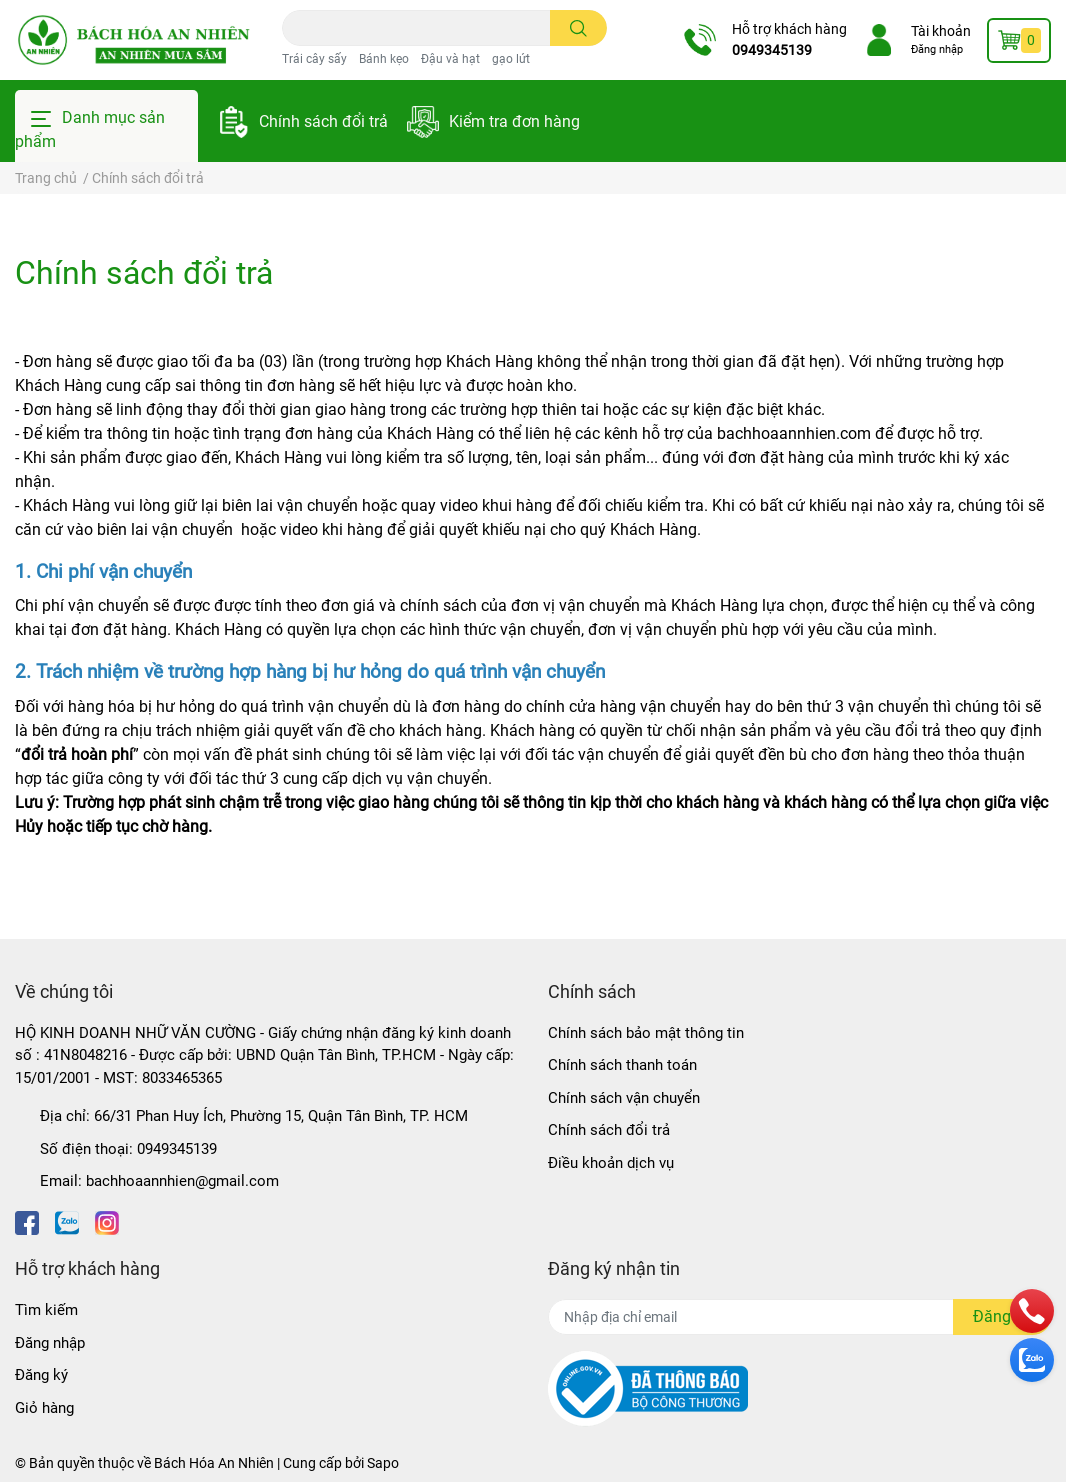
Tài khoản (941, 31)
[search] (578, 28)
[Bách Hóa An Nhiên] (133, 39)
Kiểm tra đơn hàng (514, 121)
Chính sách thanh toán (622, 1065)
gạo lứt (511, 59)
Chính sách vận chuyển (624, 1098)
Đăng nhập (937, 49)
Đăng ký (41, 1375)
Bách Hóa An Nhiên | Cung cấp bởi (260, 1463)
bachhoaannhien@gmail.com (182, 1181)
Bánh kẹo (384, 59)
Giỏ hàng (44, 1408)
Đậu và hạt (450, 59)
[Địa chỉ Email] (799, 1317)
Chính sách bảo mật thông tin (646, 1033)
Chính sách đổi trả (323, 121)
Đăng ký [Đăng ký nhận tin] (1002, 1316)
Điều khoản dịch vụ (611, 1163)
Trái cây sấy (314, 59)
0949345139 (772, 50)
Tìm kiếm (46, 1310)
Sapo (383, 1463)
